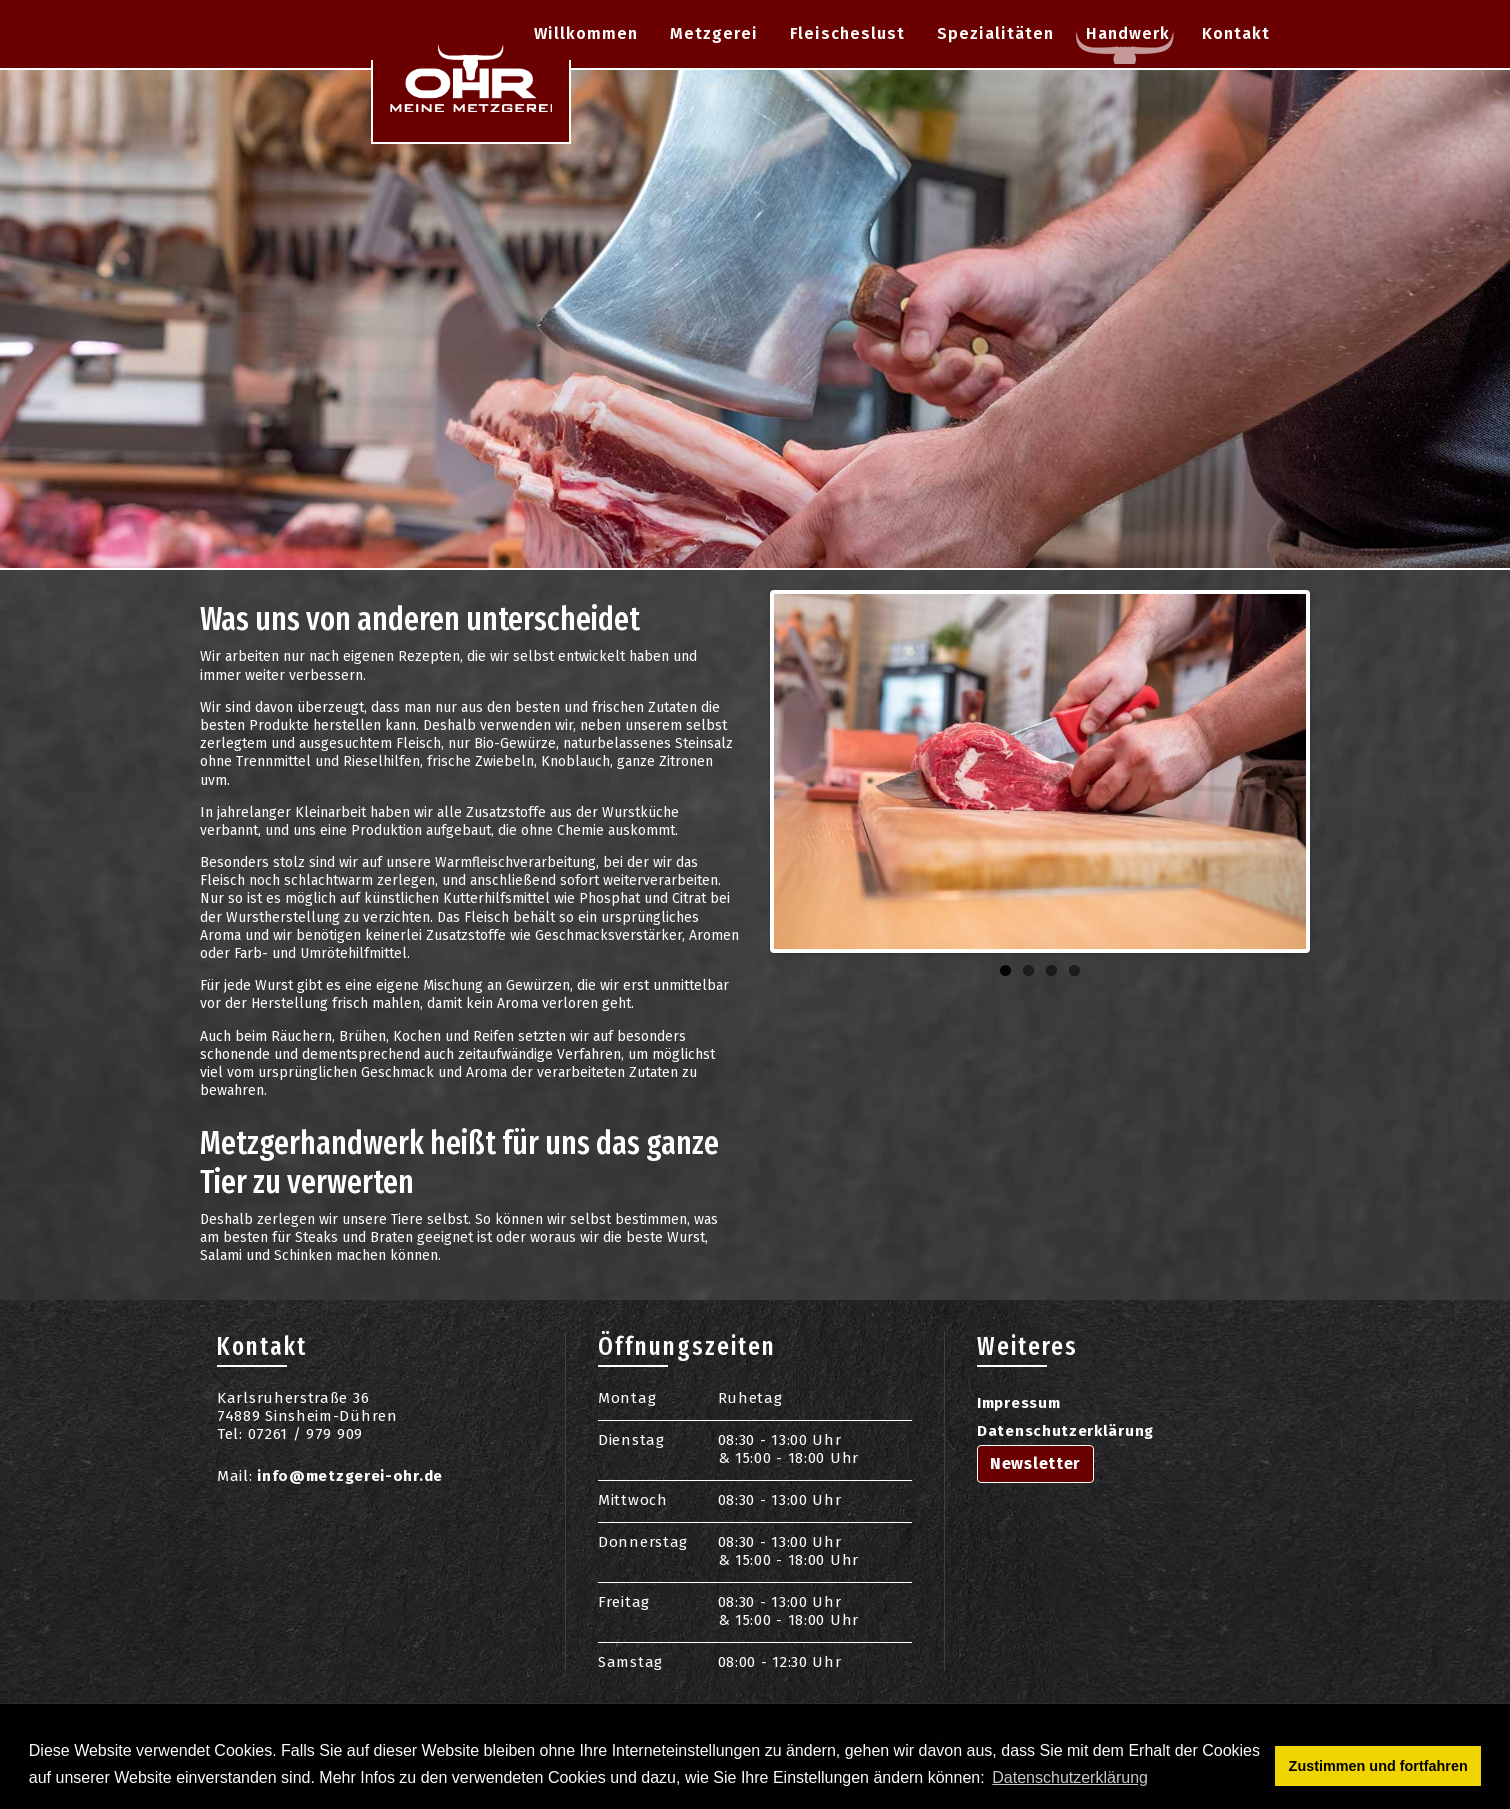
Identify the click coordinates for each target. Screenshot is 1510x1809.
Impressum (1018, 1403)
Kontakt (1236, 33)
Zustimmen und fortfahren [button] (1378, 1766)
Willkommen (586, 33)
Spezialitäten (995, 33)
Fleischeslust (847, 33)
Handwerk (1128, 33)
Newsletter (1035, 1463)
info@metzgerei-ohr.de (350, 1476)
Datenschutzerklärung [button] (1070, 1777)
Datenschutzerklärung (1065, 1431)
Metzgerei (714, 33)
